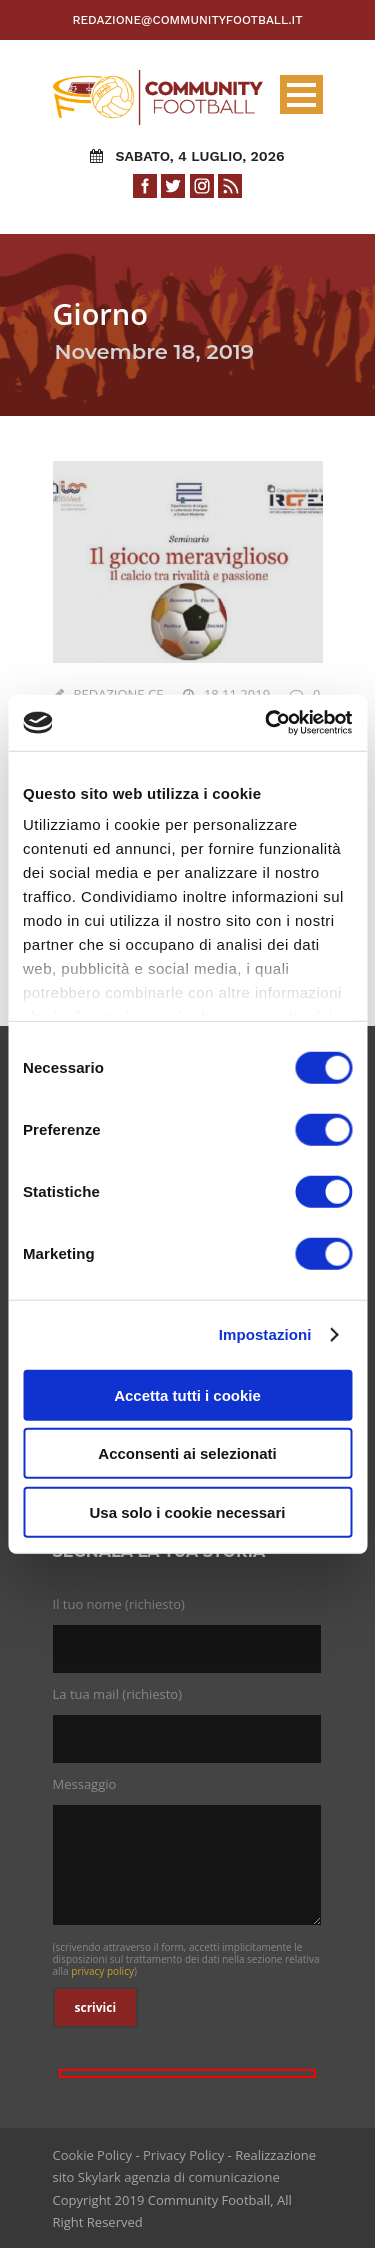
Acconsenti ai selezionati (187, 1453)
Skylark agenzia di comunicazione (179, 2177)
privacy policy (102, 1971)
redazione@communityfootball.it (187, 20)
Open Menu (301, 94)
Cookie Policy (93, 2155)
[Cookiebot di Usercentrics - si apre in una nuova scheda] (267, 723)
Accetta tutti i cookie (187, 1394)
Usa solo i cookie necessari (188, 1511)
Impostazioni (265, 1334)
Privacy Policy (183, 2155)
